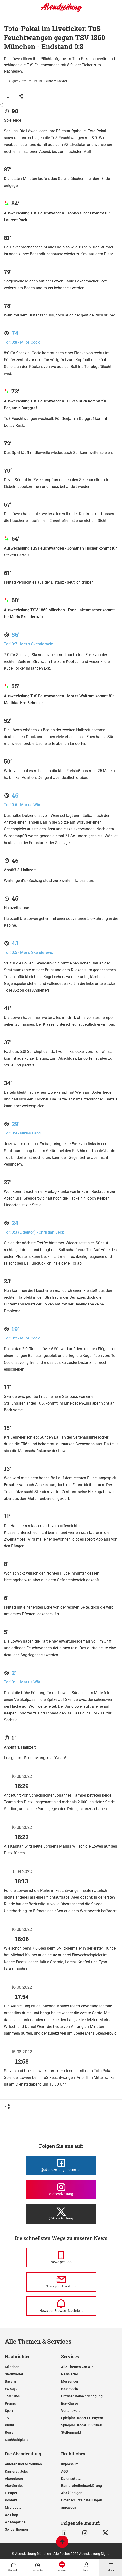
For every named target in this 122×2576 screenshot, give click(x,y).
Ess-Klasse (69, 2403)
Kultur (9, 2425)
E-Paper (11, 2493)
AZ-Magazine (15, 2522)
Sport (9, 2411)
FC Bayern (13, 2389)
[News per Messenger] (61, 2257)
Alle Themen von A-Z (77, 2367)
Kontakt (11, 2500)
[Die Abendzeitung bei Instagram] (61, 2189)
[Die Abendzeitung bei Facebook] (61, 2165)
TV (7, 2418)
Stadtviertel (14, 2374)
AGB (64, 2471)
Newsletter (69, 2374)
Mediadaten (14, 2507)
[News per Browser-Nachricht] (61, 2306)
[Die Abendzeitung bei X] (61, 2214)
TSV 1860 (12, 2396)
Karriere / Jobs (16, 2471)
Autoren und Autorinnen (23, 2464)
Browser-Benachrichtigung (82, 2396)
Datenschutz (71, 2479)
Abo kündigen (71, 2493)
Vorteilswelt (70, 2411)
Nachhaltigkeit (16, 2440)
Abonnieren (14, 2479)
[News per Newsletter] (61, 2282)
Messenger (69, 2381)
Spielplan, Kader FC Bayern (82, 2418)
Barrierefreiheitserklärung (81, 2486)
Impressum (69, 2464)
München (12, 2367)
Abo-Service (14, 2486)
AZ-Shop (11, 2515)
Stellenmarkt (71, 2432)
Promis (10, 2403)
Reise (9, 2432)
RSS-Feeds (69, 2389)
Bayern (10, 2381)
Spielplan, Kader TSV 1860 (81, 2425)
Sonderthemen (16, 2529)
